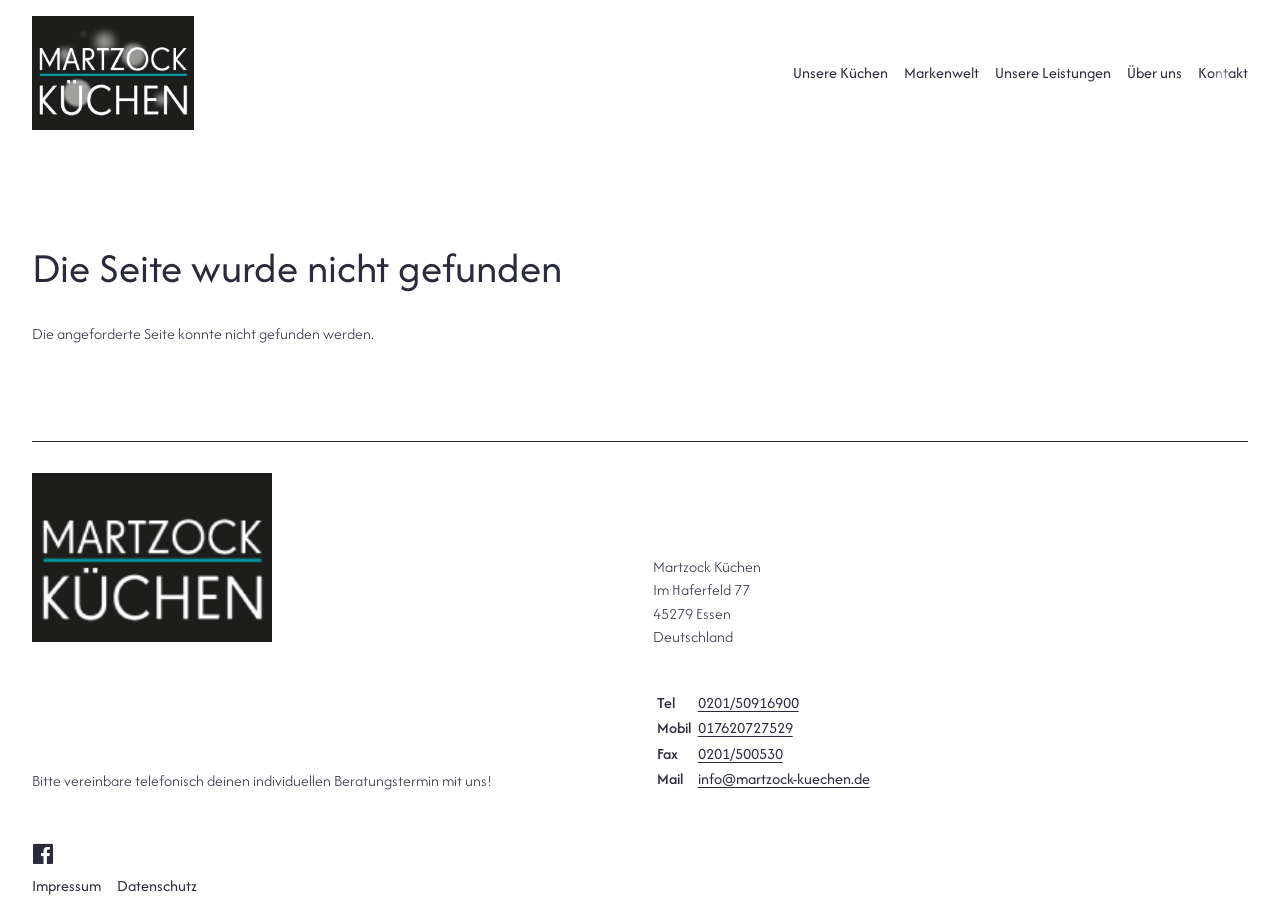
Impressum (66, 885)
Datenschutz (157, 885)
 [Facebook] (42, 852)
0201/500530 (740, 753)
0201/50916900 (748, 702)
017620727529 (745, 727)
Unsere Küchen (840, 72)
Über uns (1154, 72)
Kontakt (1223, 72)
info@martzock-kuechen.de (784, 778)
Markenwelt (941, 72)
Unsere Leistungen (1053, 72)
